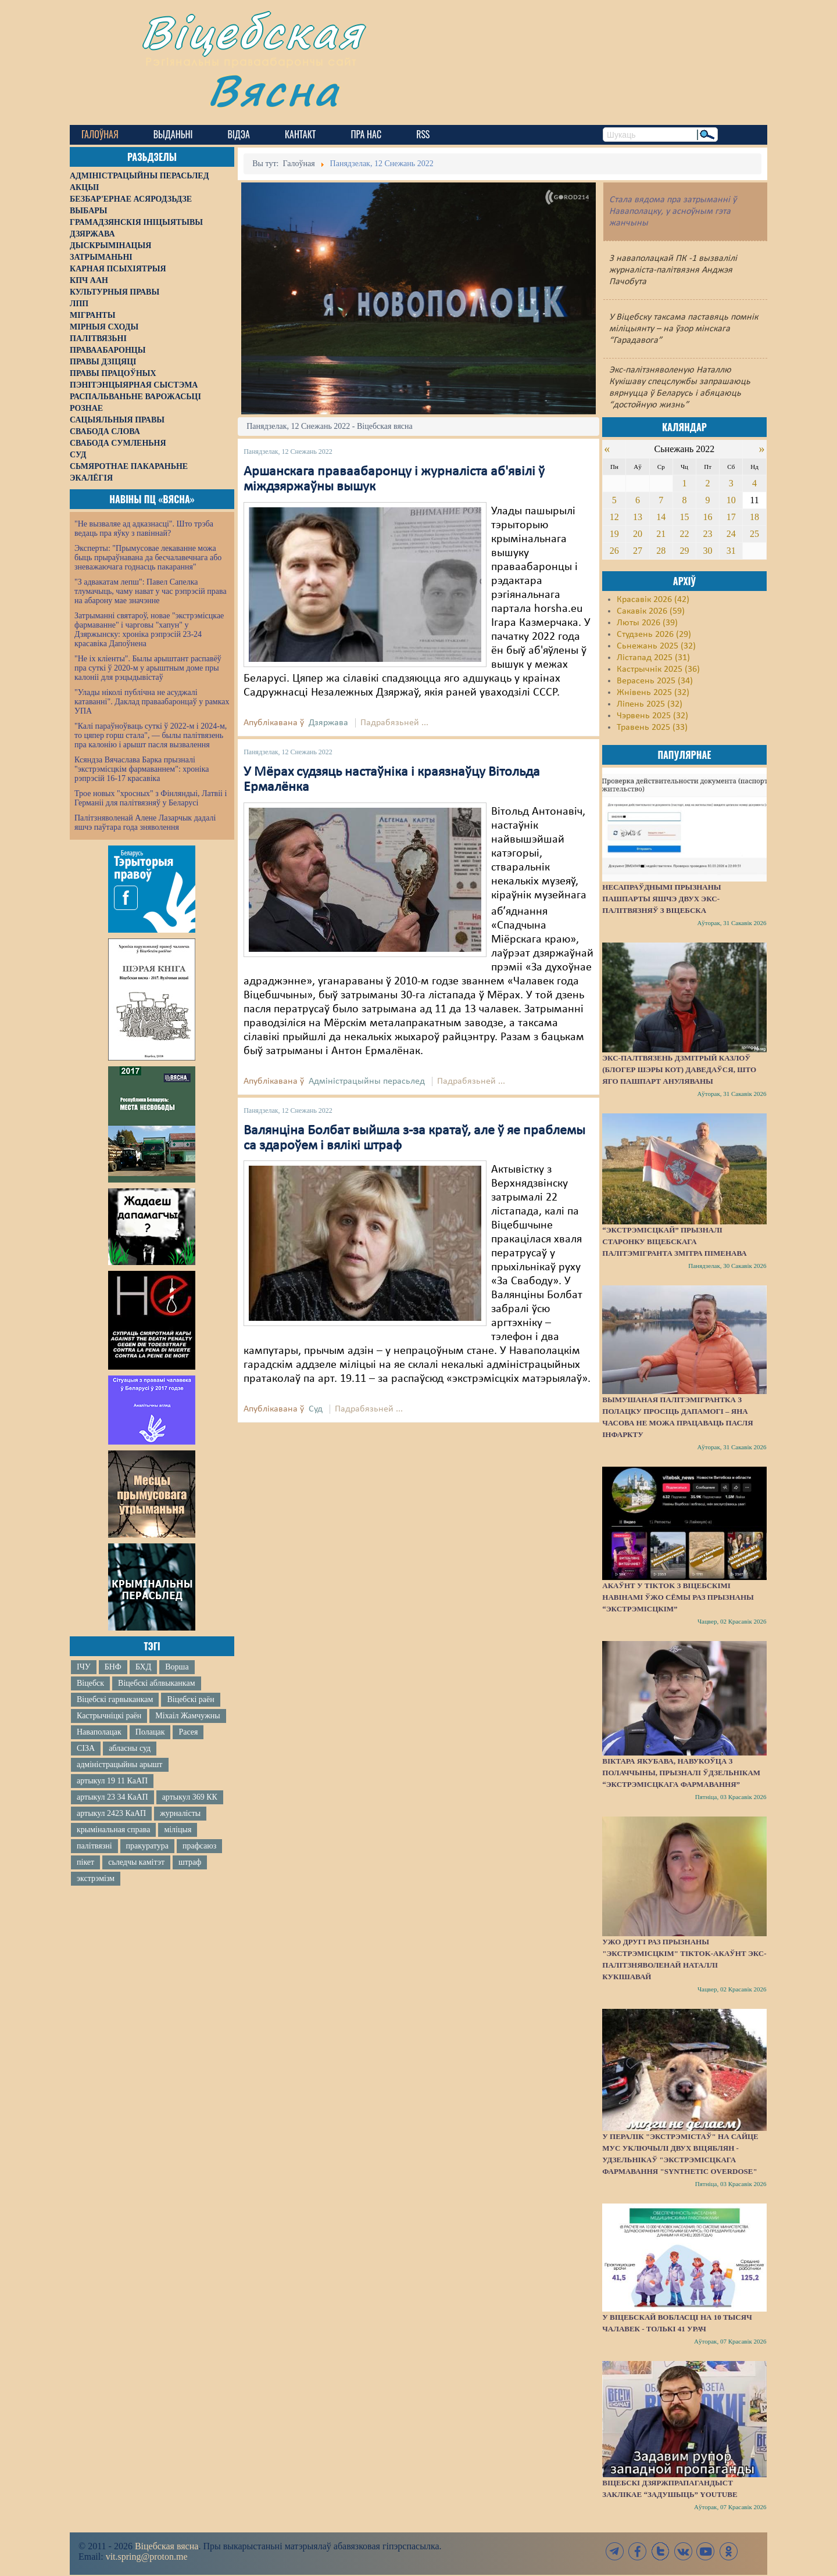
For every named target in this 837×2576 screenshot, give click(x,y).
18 (754, 517)
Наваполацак (99, 1732)
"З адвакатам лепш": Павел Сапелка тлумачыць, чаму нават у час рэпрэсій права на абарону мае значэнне (150, 591)
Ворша (176, 1667)
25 (754, 534)
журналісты (180, 1813)
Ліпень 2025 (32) (649, 704)
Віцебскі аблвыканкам (156, 1683)
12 (614, 517)
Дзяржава (328, 723)
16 (708, 517)
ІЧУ (84, 1667)
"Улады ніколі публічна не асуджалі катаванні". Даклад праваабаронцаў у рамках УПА (152, 701)
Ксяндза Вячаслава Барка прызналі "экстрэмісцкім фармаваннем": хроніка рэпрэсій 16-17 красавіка (141, 769)
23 (708, 534)
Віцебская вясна (166, 2546)
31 (731, 551)
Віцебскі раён (190, 1699)
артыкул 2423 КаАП (111, 1813)
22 (684, 534)
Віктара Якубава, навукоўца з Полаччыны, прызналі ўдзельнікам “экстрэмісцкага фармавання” (681, 1773)
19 (614, 534)
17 (731, 517)
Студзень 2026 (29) (654, 634)
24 (731, 534)
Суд (316, 1409)
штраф (189, 1862)
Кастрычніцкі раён (109, 1715)
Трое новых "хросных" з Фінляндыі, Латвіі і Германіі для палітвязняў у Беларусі (150, 798)
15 (684, 517)
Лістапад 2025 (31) (653, 657)
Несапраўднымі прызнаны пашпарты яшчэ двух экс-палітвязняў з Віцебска (661, 899)
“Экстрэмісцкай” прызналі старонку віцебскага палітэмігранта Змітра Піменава (674, 1241)
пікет (85, 1862)
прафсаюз (199, 1845)
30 (708, 551)
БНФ (113, 1667)
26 (614, 551)
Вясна (273, 90)
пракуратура (147, 1845)
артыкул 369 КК (189, 1797)
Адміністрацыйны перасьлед (367, 1081)
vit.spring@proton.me (147, 2556)
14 (661, 517)
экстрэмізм (96, 1878)
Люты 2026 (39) (647, 623)
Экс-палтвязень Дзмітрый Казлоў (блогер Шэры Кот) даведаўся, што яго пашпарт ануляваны (679, 1069)
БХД (143, 1667)
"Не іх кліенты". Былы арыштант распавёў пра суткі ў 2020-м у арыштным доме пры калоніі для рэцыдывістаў (147, 668)
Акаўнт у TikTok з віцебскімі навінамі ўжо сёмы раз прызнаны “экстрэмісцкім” (678, 1597)
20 (637, 534)
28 (661, 551)
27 (637, 551)
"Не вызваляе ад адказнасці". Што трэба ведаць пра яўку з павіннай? (143, 529)
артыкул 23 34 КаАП (112, 1797)
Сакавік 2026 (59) (651, 611)
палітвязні (94, 1845)
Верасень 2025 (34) (655, 681)
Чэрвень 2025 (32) (652, 716)
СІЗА (86, 1748)
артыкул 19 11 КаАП (112, 1780)
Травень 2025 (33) (652, 727)
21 (661, 534)
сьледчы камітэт (136, 1862)
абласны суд (130, 1748)
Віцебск (90, 1683)
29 (684, 551)
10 (731, 500)
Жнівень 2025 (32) (653, 692)
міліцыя (177, 1829)
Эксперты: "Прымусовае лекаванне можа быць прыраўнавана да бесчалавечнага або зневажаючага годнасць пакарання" (147, 557)
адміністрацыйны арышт (120, 1764)
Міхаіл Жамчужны (187, 1715)
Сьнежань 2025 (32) (656, 646)
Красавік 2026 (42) (653, 599)
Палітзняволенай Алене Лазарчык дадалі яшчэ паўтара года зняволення (145, 823)
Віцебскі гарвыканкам (115, 1699)
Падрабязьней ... (394, 723)
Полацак (150, 1732)
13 (637, 517)
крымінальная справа (113, 1829)
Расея (188, 1732)
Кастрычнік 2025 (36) (658, 669)
